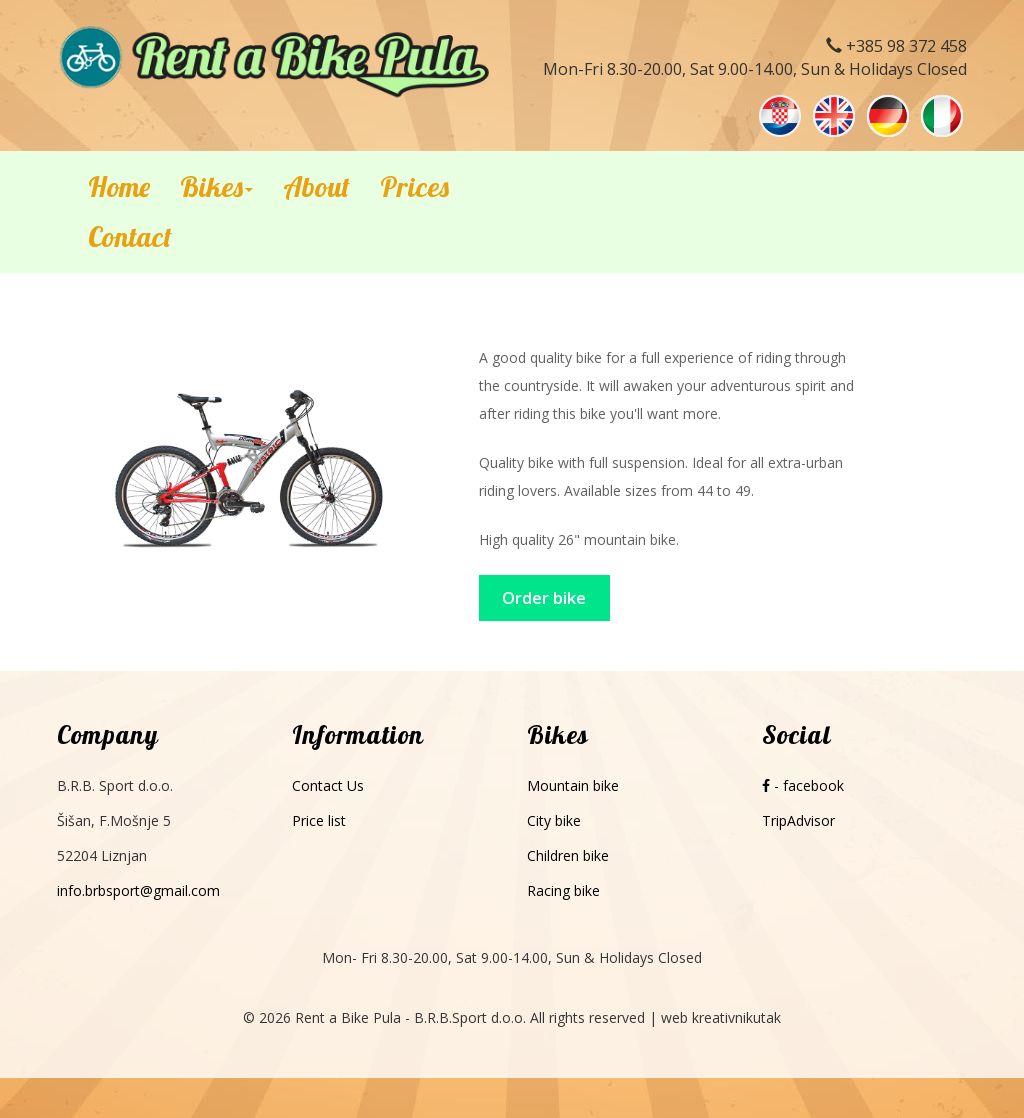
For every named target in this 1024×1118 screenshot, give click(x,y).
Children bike (568, 855)
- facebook (803, 785)
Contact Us (328, 785)
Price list (319, 820)
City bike (554, 820)
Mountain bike (573, 785)
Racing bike (563, 890)
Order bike (544, 597)
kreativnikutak (736, 1017)
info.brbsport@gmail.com (138, 890)
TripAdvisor (798, 820)
